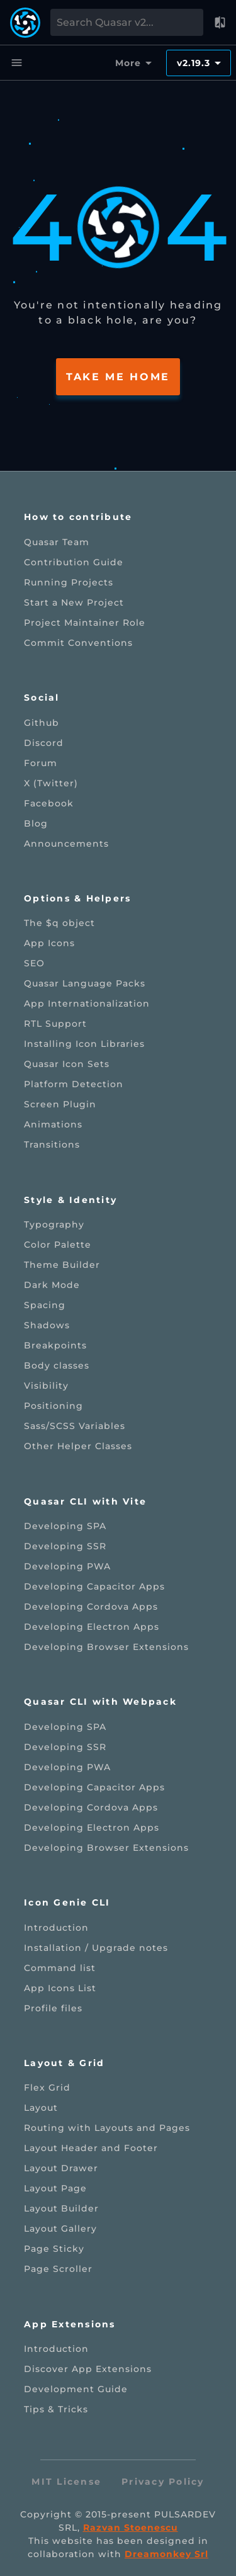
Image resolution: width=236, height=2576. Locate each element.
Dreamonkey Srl (166, 2554)
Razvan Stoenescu (130, 2527)
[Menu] (16, 63)
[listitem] (118, 542)
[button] (219, 22)
